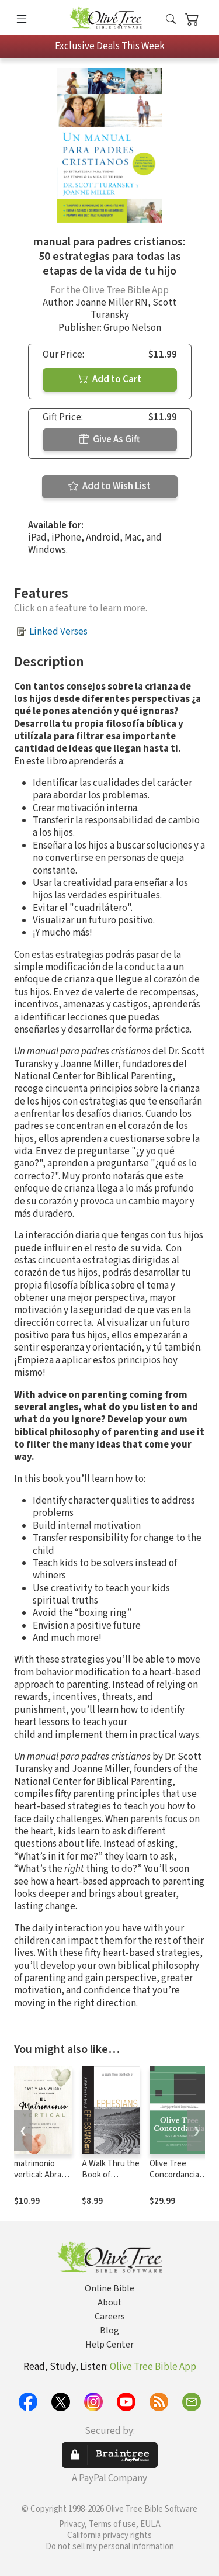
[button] (171, 19)
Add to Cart (109, 379)
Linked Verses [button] (58, 632)
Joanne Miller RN (111, 303)
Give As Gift (109, 439)
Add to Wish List (109, 486)
